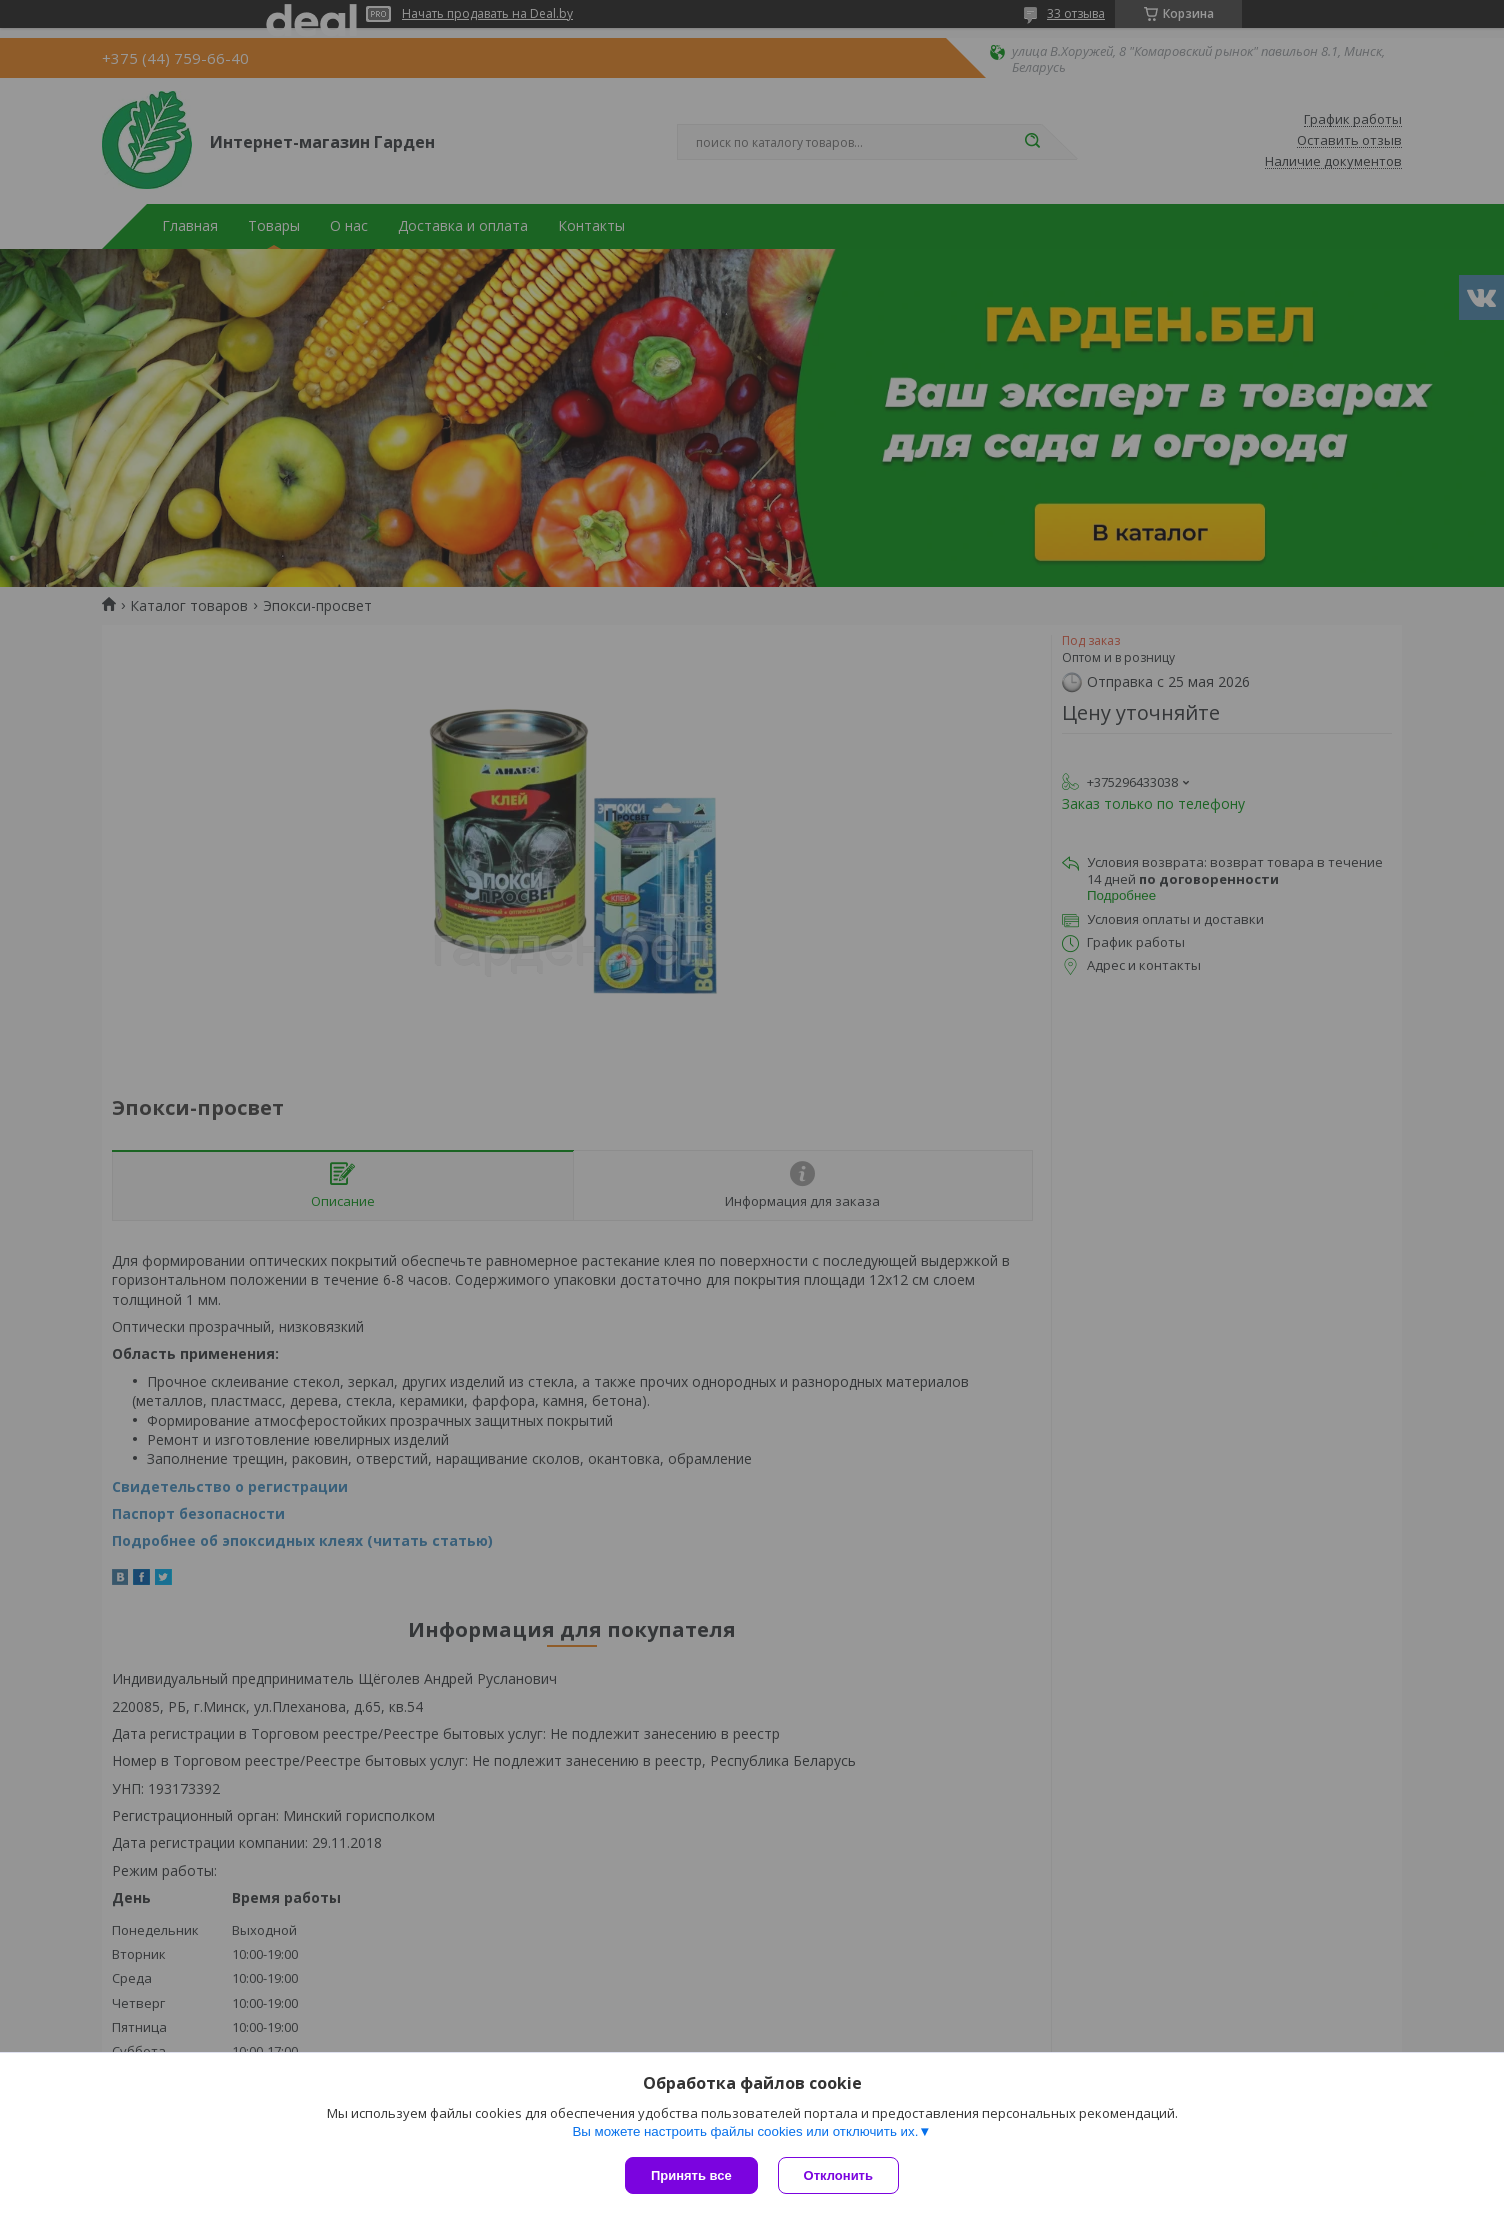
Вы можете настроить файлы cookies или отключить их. (745, 2131)
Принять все (691, 2175)
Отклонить (838, 2175)
